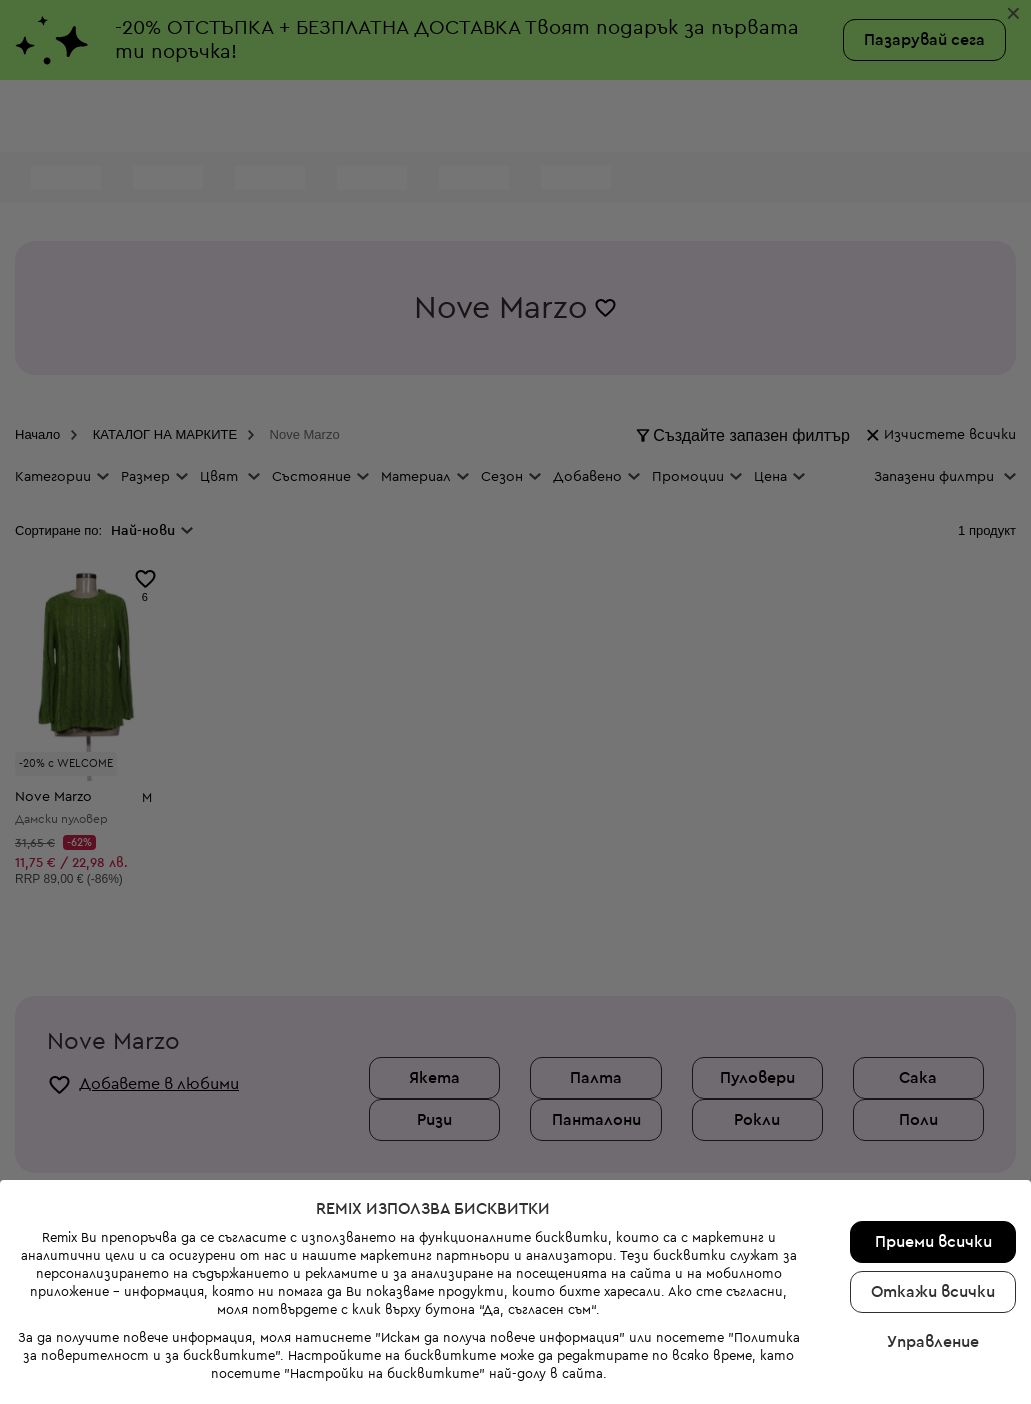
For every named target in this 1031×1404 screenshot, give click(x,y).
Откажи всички (933, 1235)
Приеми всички (933, 1185)
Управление (933, 1285)
